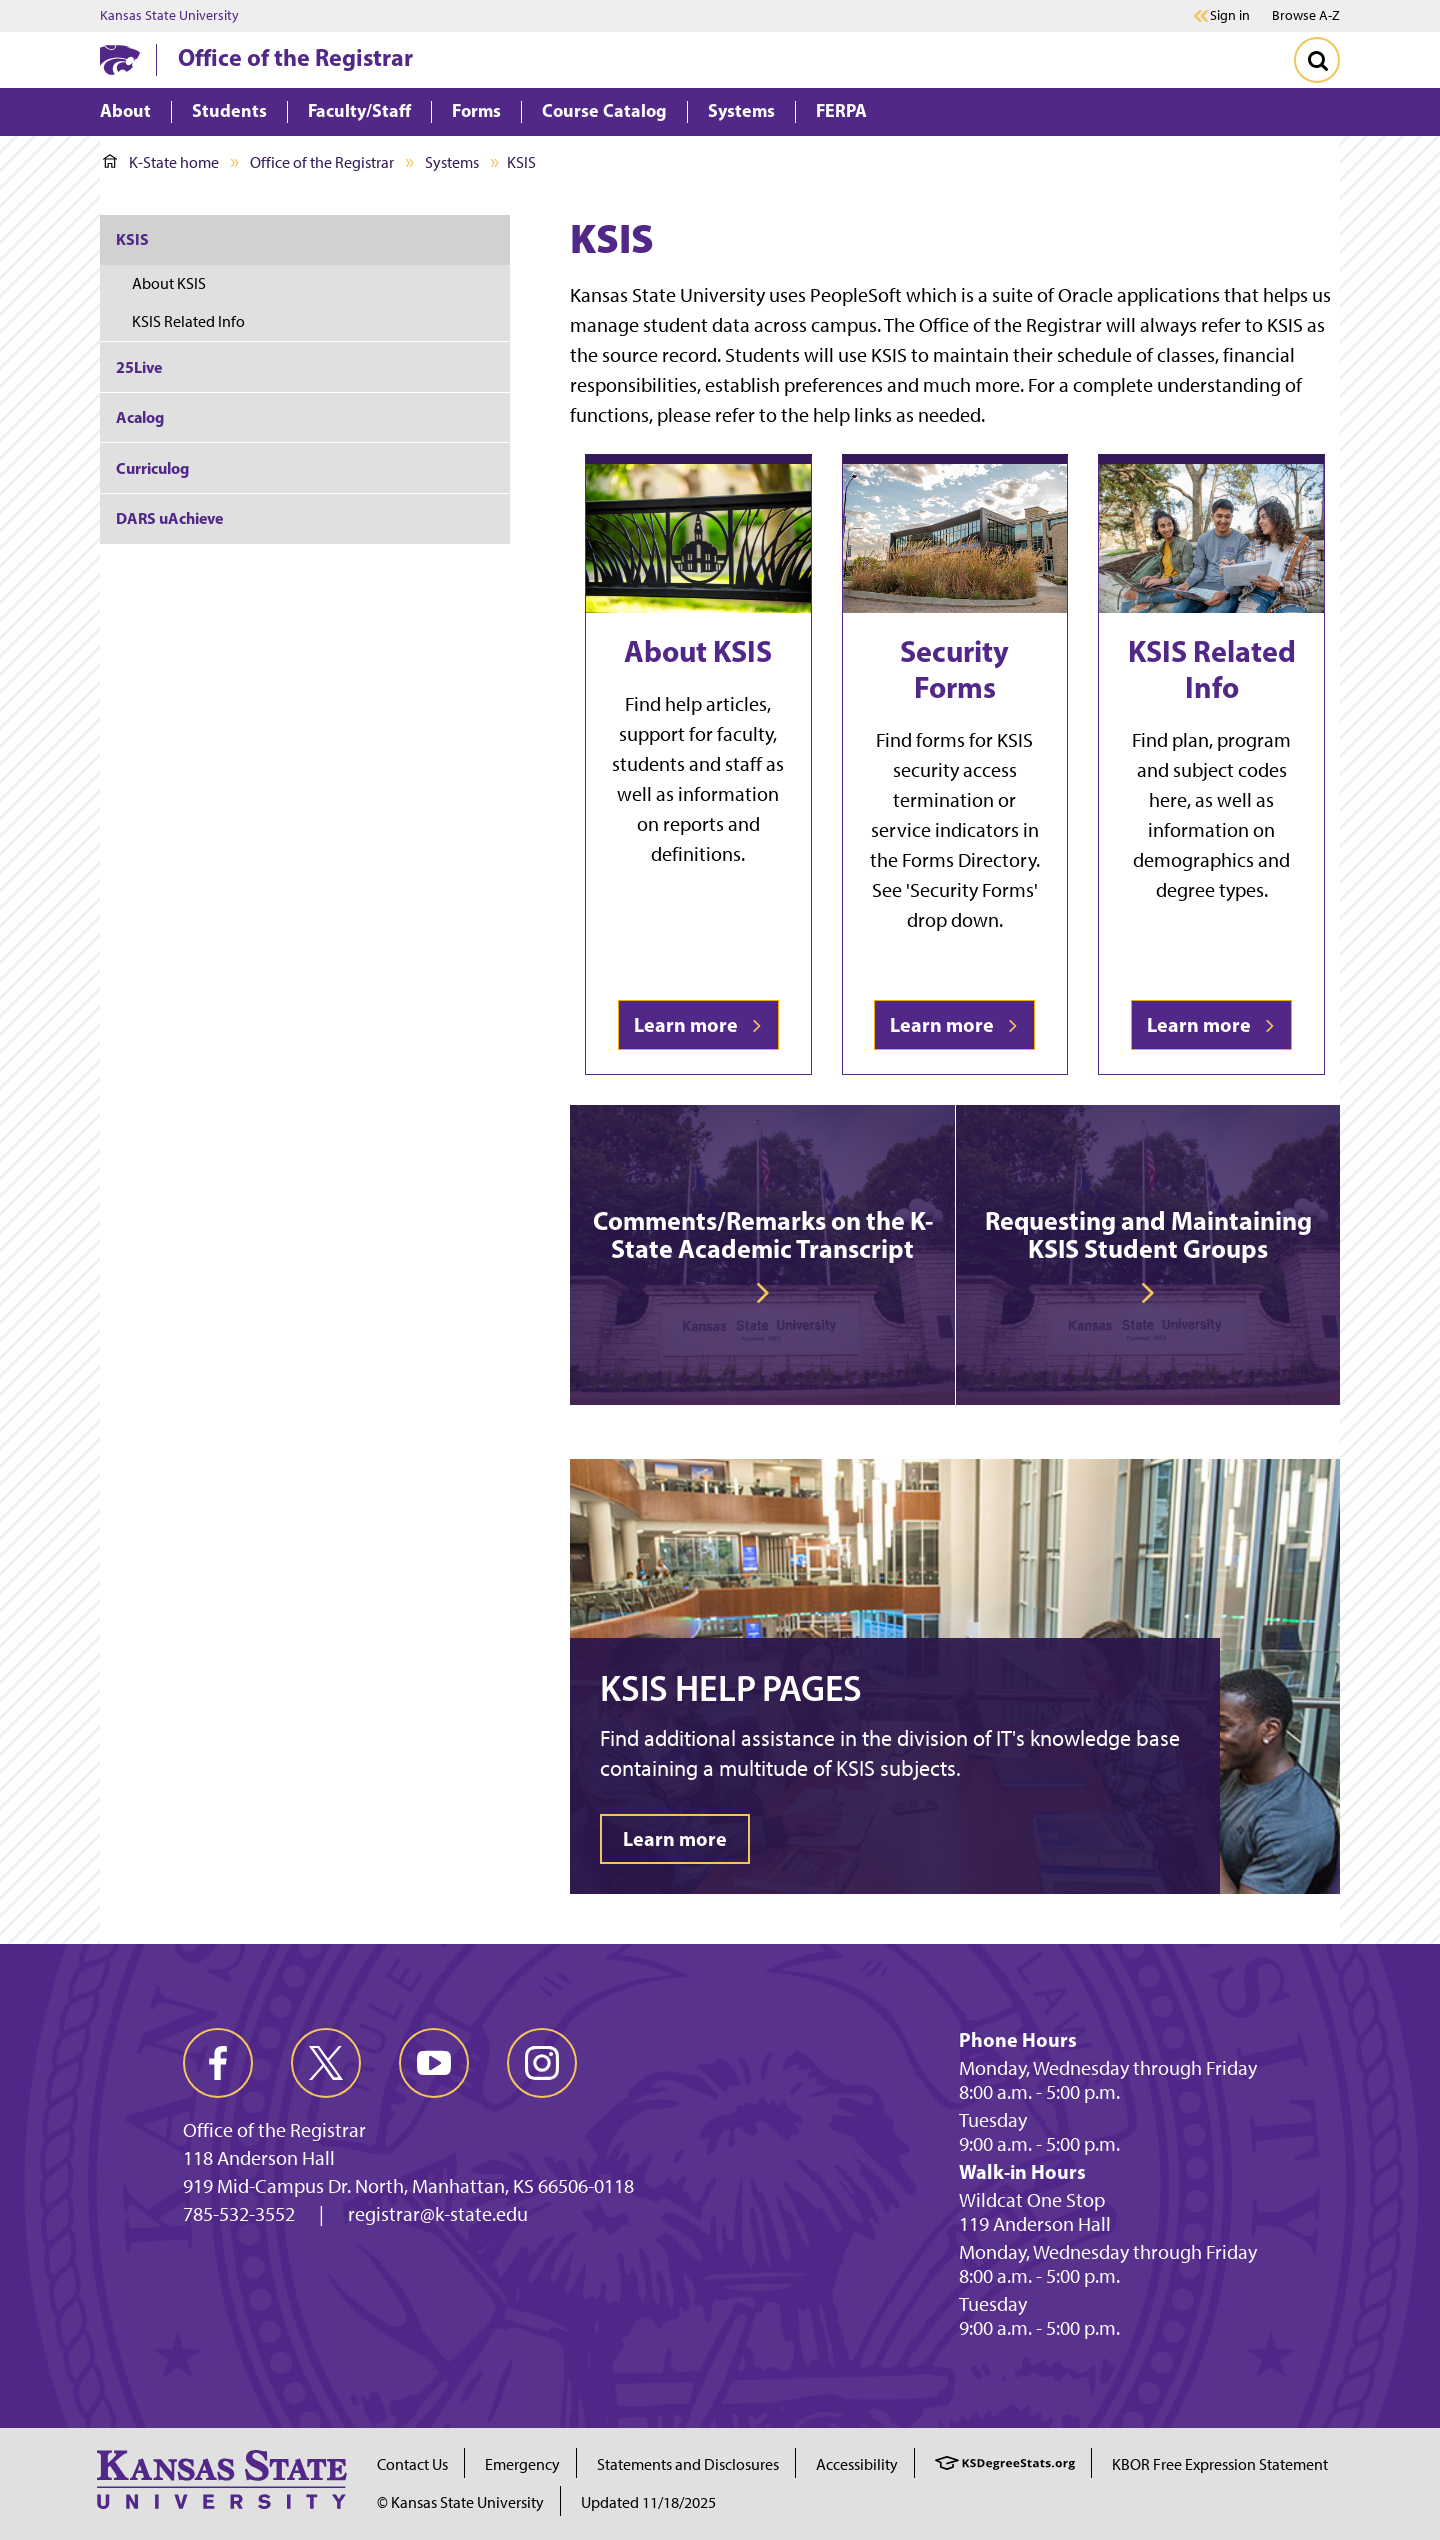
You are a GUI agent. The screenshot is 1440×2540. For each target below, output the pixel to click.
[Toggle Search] (1317, 60)
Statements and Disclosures (688, 2464)
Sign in (1230, 16)
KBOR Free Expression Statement (1220, 2464)
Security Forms (954, 669)
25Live (139, 367)
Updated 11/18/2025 (648, 2502)
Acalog (140, 417)
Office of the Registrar (295, 57)
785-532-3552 (239, 2214)
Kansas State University (169, 16)
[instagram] (542, 2063)
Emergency (522, 2464)
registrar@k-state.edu (438, 2214)
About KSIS (698, 651)
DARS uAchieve (169, 518)
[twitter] (326, 2063)
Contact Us (412, 2464)
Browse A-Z (1306, 15)
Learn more (698, 1024)
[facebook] (218, 2063)
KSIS (132, 239)
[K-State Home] (120, 59)
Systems (452, 162)
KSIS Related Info (1212, 669)
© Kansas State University (460, 2502)
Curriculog (152, 468)
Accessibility (857, 2464)
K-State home (161, 162)
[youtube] (434, 2063)
